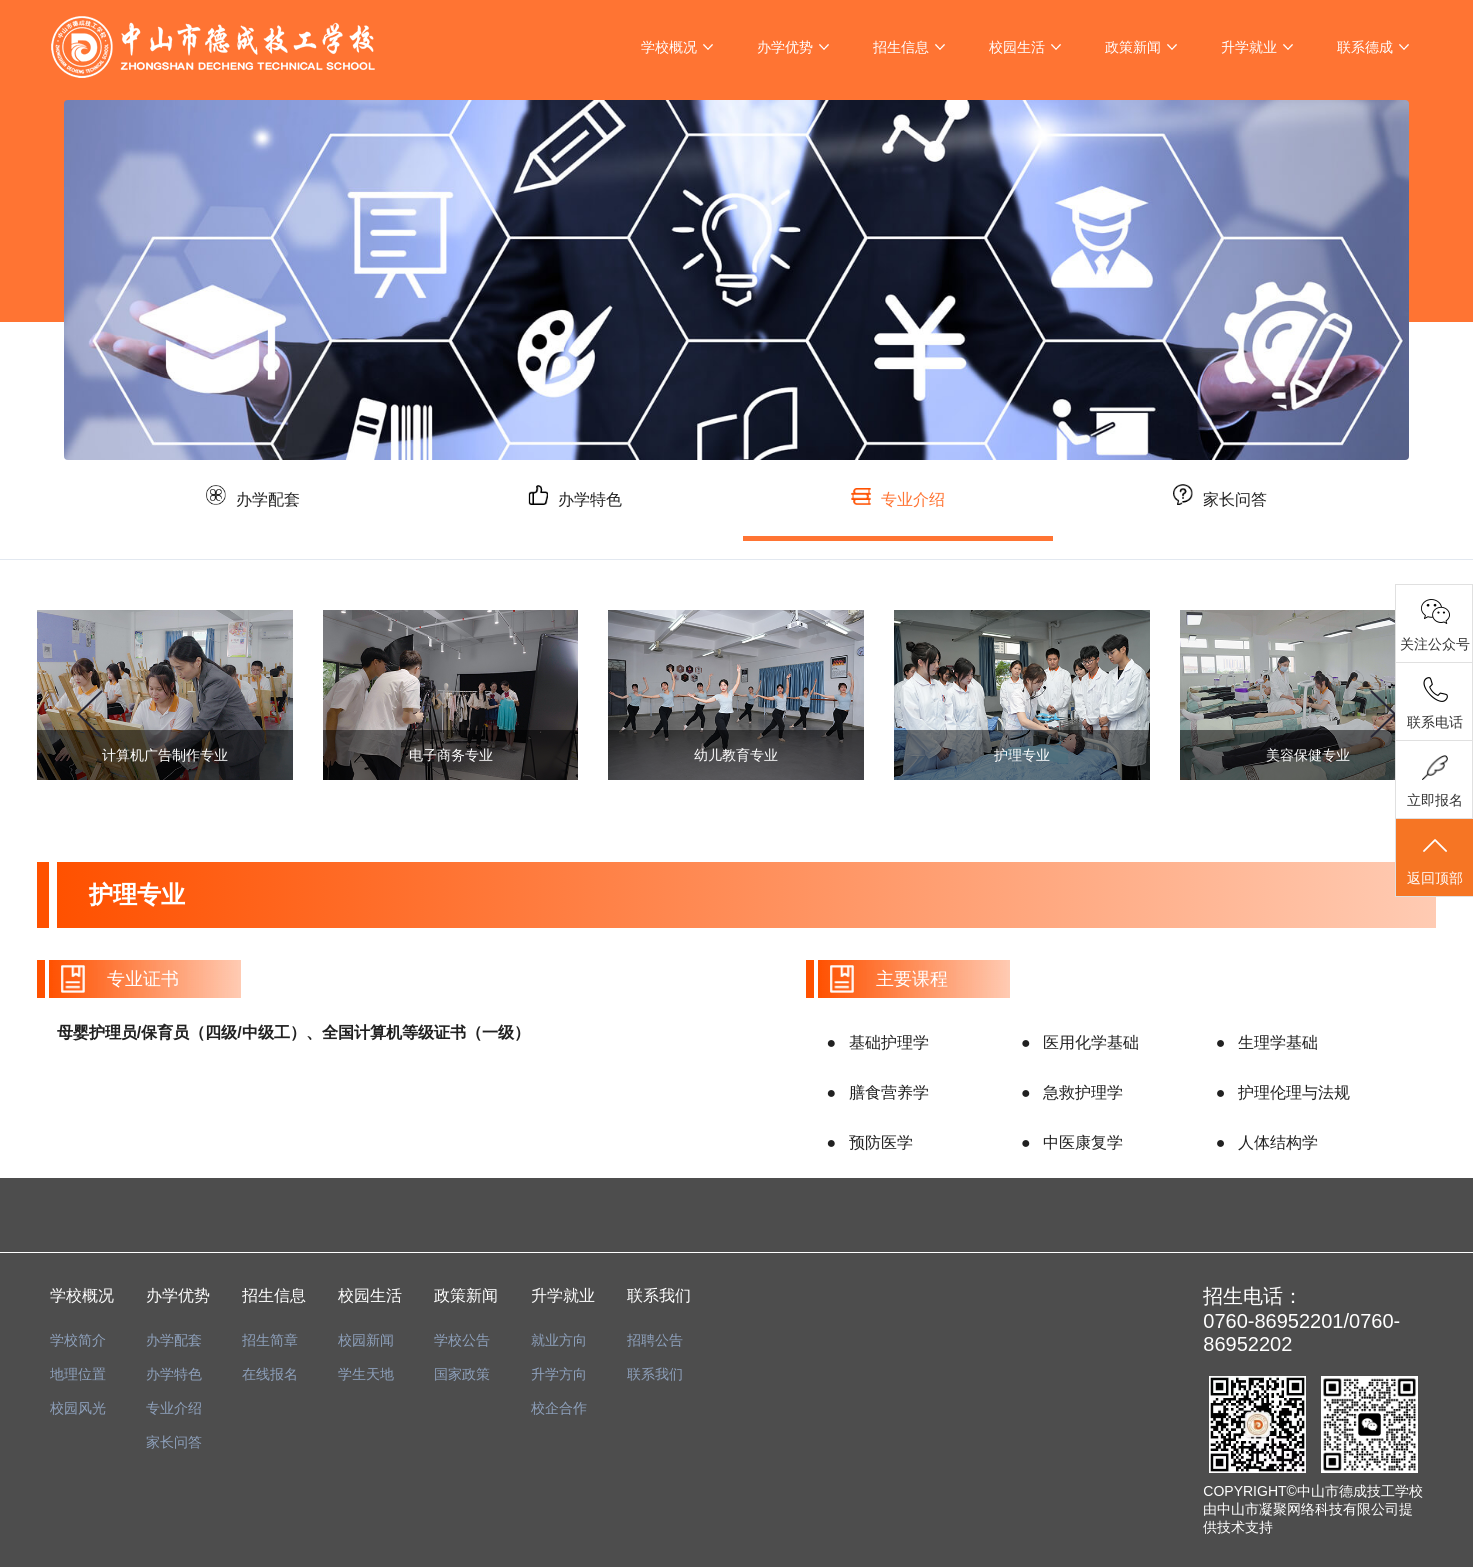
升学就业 (1249, 47)
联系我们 (655, 1374)
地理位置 (78, 1374)
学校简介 (78, 1340)
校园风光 (78, 1408)
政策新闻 (1133, 47)
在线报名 (270, 1374)
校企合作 (559, 1408)
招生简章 (270, 1340)
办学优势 (785, 47)
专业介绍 (904, 509)
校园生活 (1017, 47)
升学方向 (559, 1374)
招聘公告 (655, 1340)
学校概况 (669, 47)
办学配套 (234, 508)
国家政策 (462, 1374)
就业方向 (559, 1340)
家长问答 (1239, 507)
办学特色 (569, 508)
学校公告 (462, 1340)
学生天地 (366, 1374)
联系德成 (1365, 47)
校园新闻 (366, 1340)
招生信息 (901, 47)
